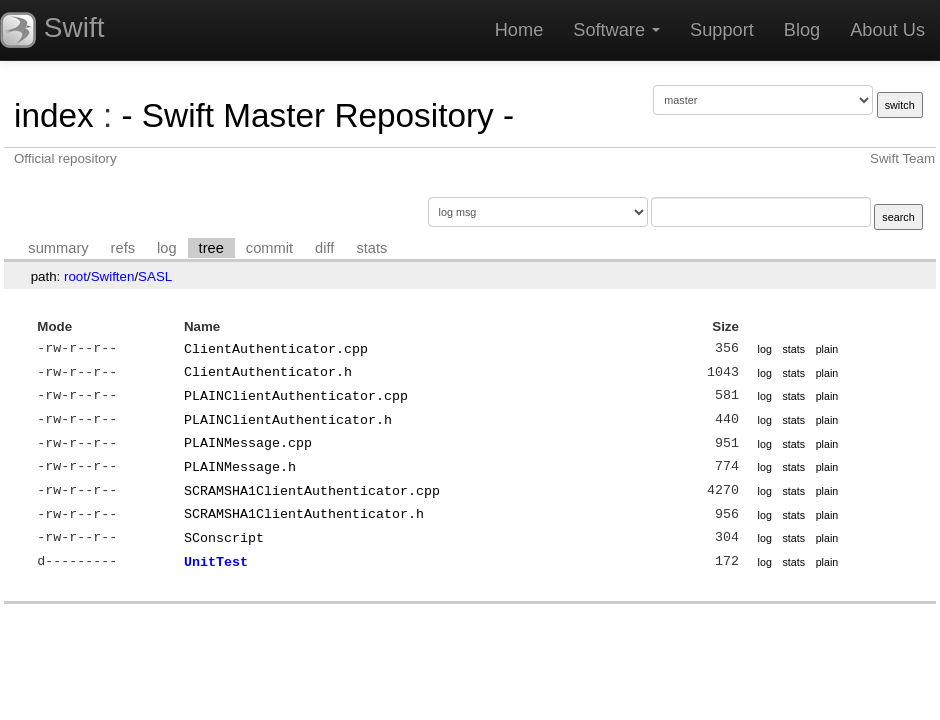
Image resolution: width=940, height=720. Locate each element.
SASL (155, 276)
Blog (802, 30)
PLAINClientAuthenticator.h (288, 420)
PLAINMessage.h (240, 467)
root (75, 276)
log (167, 248)
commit (269, 248)
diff (324, 248)
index (54, 115)
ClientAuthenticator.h (268, 372)
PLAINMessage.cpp (248, 443)
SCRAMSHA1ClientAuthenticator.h (304, 514)
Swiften (113, 276)
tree (211, 248)
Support (722, 30)
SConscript (224, 538)
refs (123, 248)
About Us (887, 30)
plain (827, 349)
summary (58, 248)
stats (371, 248)
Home (519, 30)
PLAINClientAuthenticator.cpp (296, 396)
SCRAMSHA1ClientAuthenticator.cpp (312, 491)
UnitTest (216, 562)
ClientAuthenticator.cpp (276, 349)
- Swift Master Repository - (317, 115)
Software (616, 30)
